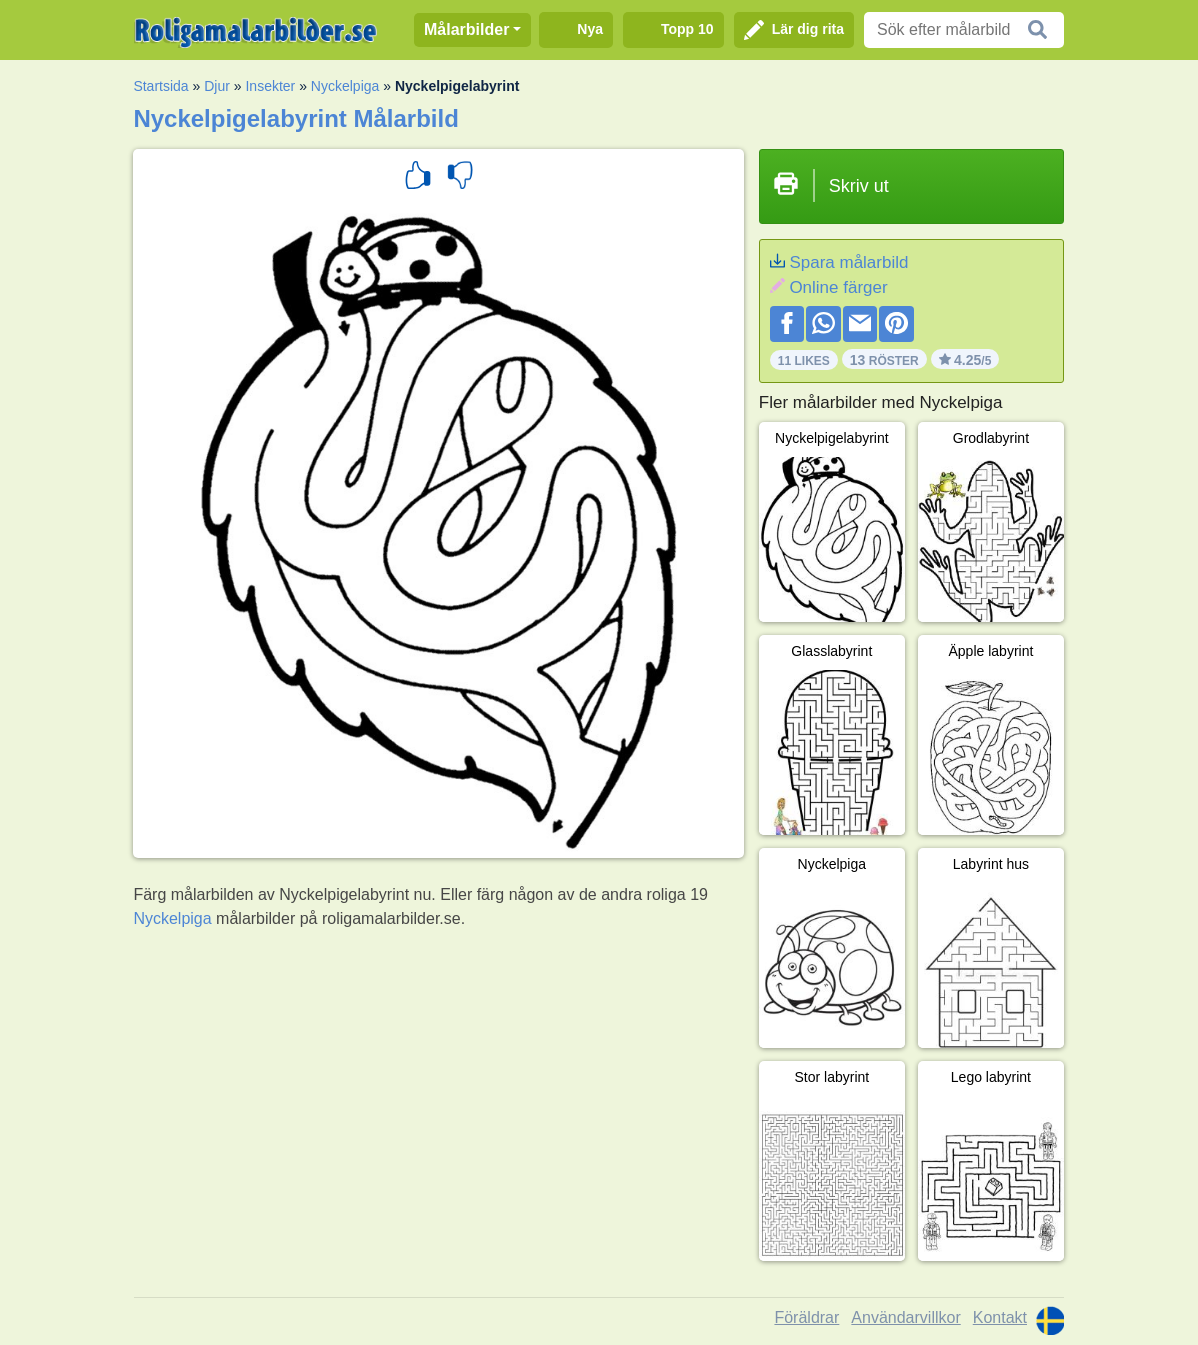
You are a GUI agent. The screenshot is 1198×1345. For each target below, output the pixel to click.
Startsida (160, 86)
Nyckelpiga (345, 86)
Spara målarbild (848, 262)
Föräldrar (806, 1317)
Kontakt (1000, 1317)
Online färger (838, 287)
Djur (217, 86)
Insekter (270, 86)
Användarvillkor (905, 1317)
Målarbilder (466, 29)
